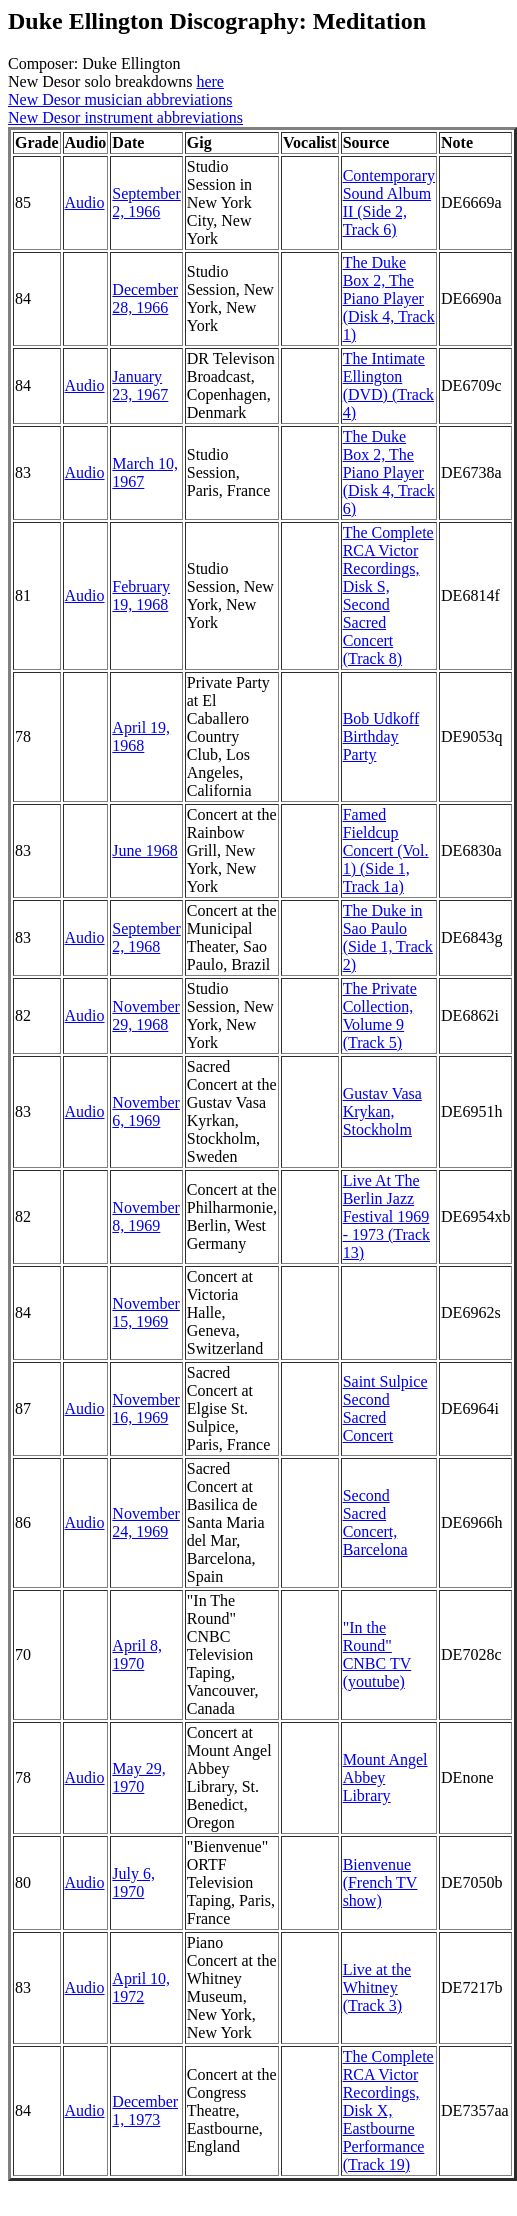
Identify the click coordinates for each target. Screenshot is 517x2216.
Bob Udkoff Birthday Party (381, 736)
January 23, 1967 (140, 385)
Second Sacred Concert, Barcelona (375, 1522)
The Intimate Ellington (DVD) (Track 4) (388, 385)
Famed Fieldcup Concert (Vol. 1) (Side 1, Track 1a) (386, 850)
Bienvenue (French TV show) (380, 1882)
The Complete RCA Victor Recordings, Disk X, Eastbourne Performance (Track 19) (388, 2110)
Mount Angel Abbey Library (385, 1777)
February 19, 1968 (141, 595)
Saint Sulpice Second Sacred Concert (385, 1408)
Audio (85, 202)
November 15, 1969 (146, 1312)
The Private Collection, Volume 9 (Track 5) (380, 1015)
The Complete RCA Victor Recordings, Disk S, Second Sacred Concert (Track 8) (388, 595)
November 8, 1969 (146, 1216)
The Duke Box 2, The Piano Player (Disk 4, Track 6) (389, 472)
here (210, 81)
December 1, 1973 (145, 2110)
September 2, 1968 (146, 937)
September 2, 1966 (146, 202)
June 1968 (144, 850)
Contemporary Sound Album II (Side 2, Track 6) (389, 202)
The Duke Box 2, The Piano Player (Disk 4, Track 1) (389, 298)
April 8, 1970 (137, 1654)
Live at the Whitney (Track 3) (377, 1987)
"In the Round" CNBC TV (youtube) (377, 1654)
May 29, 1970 (138, 1777)
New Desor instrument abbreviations (125, 117)
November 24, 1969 (146, 1522)
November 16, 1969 (146, 1408)
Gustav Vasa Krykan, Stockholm (382, 1111)
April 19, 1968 (141, 736)
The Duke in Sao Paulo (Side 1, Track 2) (388, 937)
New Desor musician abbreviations (120, 99)
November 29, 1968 (146, 1015)
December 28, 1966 (145, 298)
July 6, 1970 (133, 1882)
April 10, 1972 (141, 1987)
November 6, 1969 (146, 1111)
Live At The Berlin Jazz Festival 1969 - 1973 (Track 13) (386, 1216)
